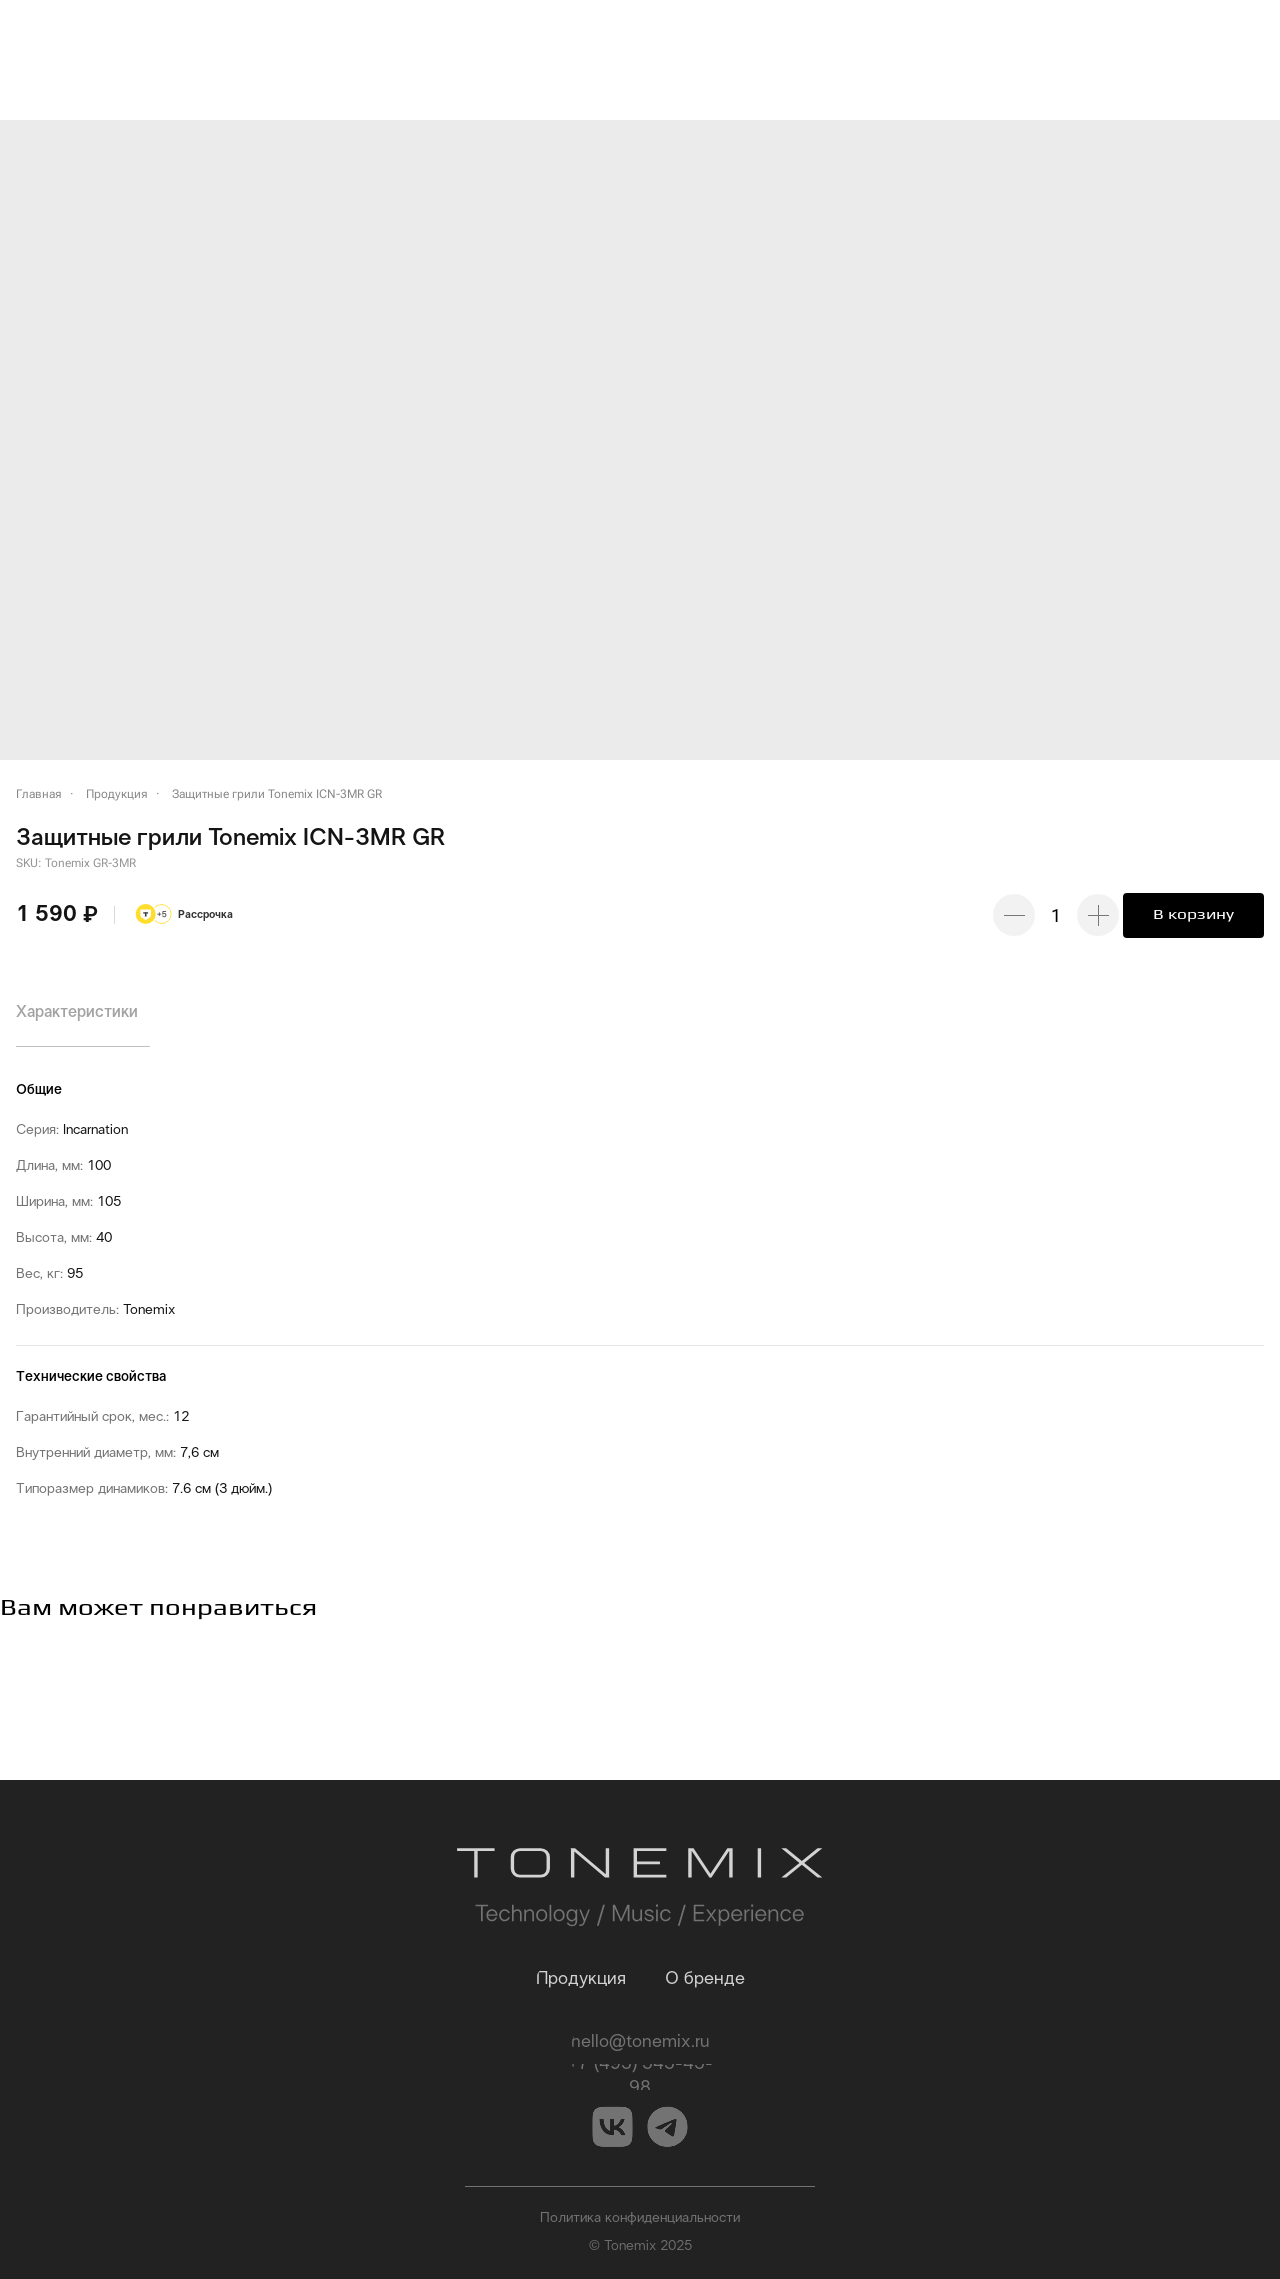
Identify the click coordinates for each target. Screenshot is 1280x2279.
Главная (39, 794)
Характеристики (77, 1012)
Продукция (117, 794)
